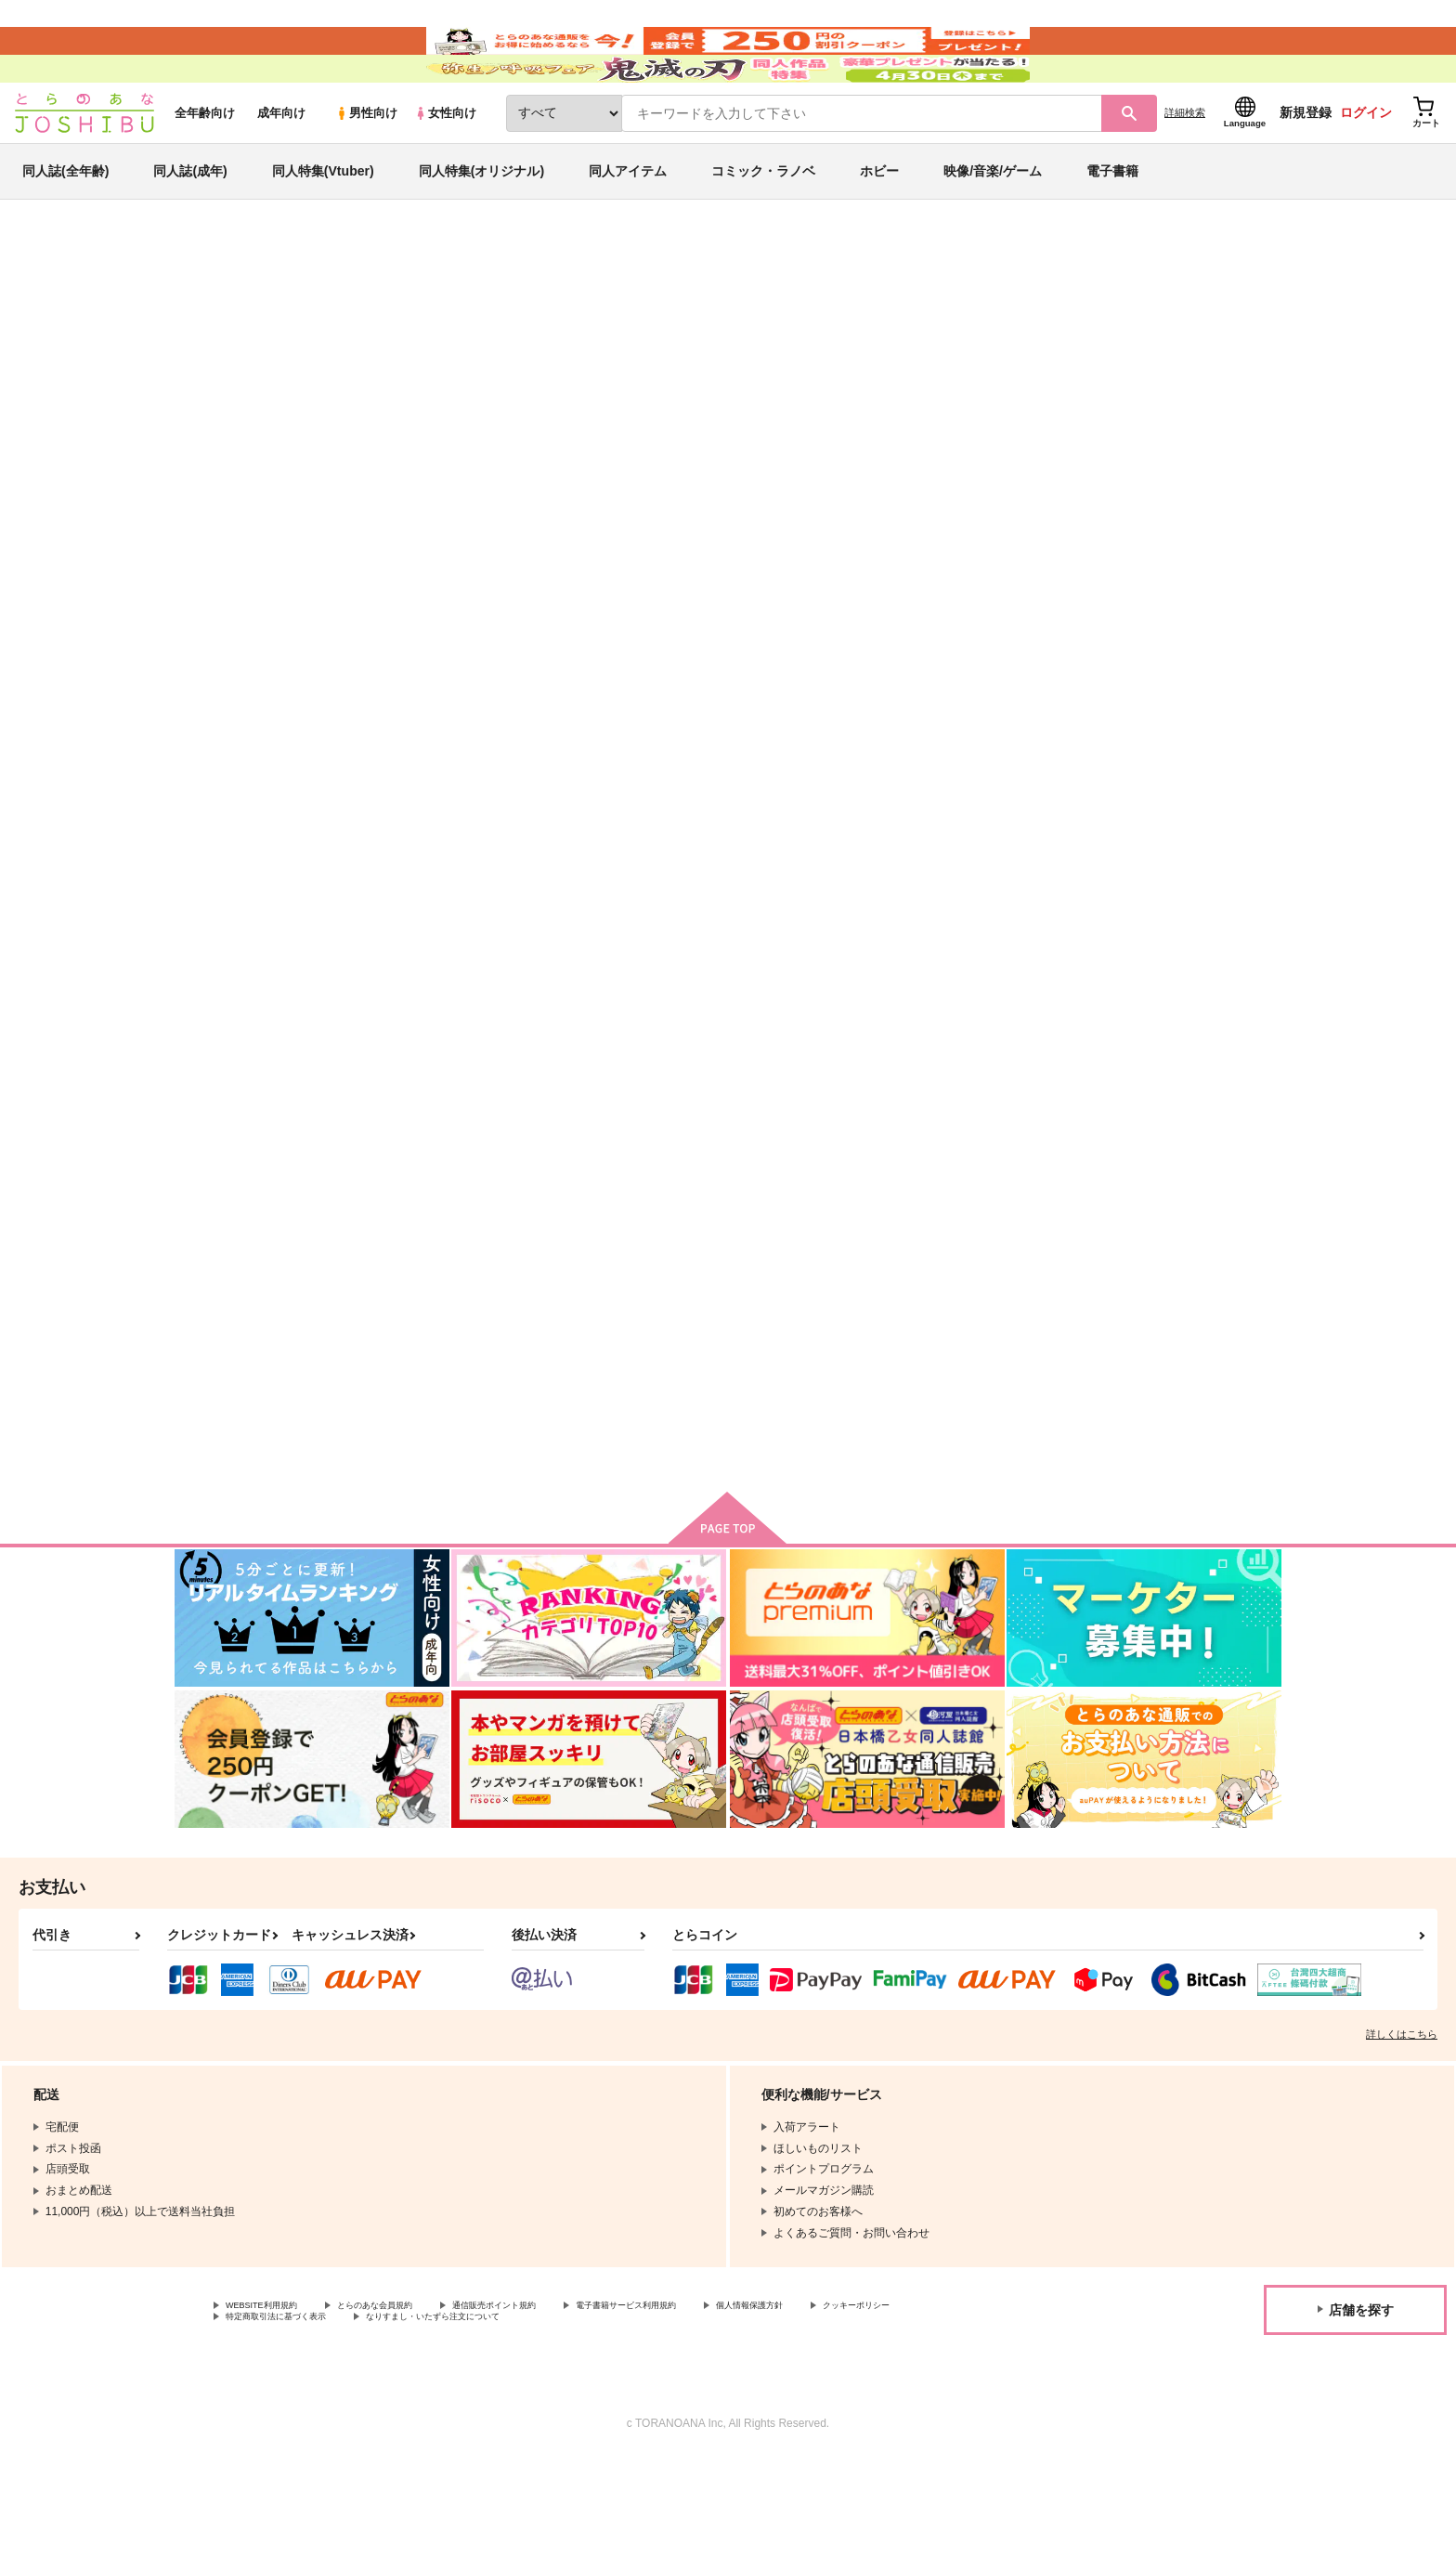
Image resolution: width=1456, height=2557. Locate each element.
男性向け (366, 169)
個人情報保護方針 (870, 2399)
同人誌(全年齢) (65, 226)
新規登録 (1306, 168)
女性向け (445, 169)
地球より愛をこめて (621, 1337)
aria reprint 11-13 (434, 1337)
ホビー (879, 226)
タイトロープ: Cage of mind (1008, 887)
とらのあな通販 (210, 307)
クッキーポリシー (270, 2414)
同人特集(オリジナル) (481, 226)
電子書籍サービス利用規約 (719, 2399)
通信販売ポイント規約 (556, 2399)
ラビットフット (791, 1337)
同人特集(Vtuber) (323, 226)
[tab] (487, 584)
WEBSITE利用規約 (273, 2399)
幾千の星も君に (721, 395)
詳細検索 (1184, 168)
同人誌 (283, 307)
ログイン (1366, 168)
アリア (950, 395)
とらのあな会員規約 (410, 2399)
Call (915, 395)
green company (821, 395)
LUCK (947, 1337)
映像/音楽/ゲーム (992, 226)
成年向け (281, 169)
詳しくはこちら (1401, 2127)
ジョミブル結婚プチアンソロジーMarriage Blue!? (1190, 1345)
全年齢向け (205, 169)
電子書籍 (1112, 226)
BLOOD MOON (1158, 887)
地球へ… (386, 359)
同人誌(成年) (190, 226)
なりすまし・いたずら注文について (617, 2414)
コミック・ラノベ (763, 226)
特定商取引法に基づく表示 (421, 2414)
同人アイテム (628, 226)
